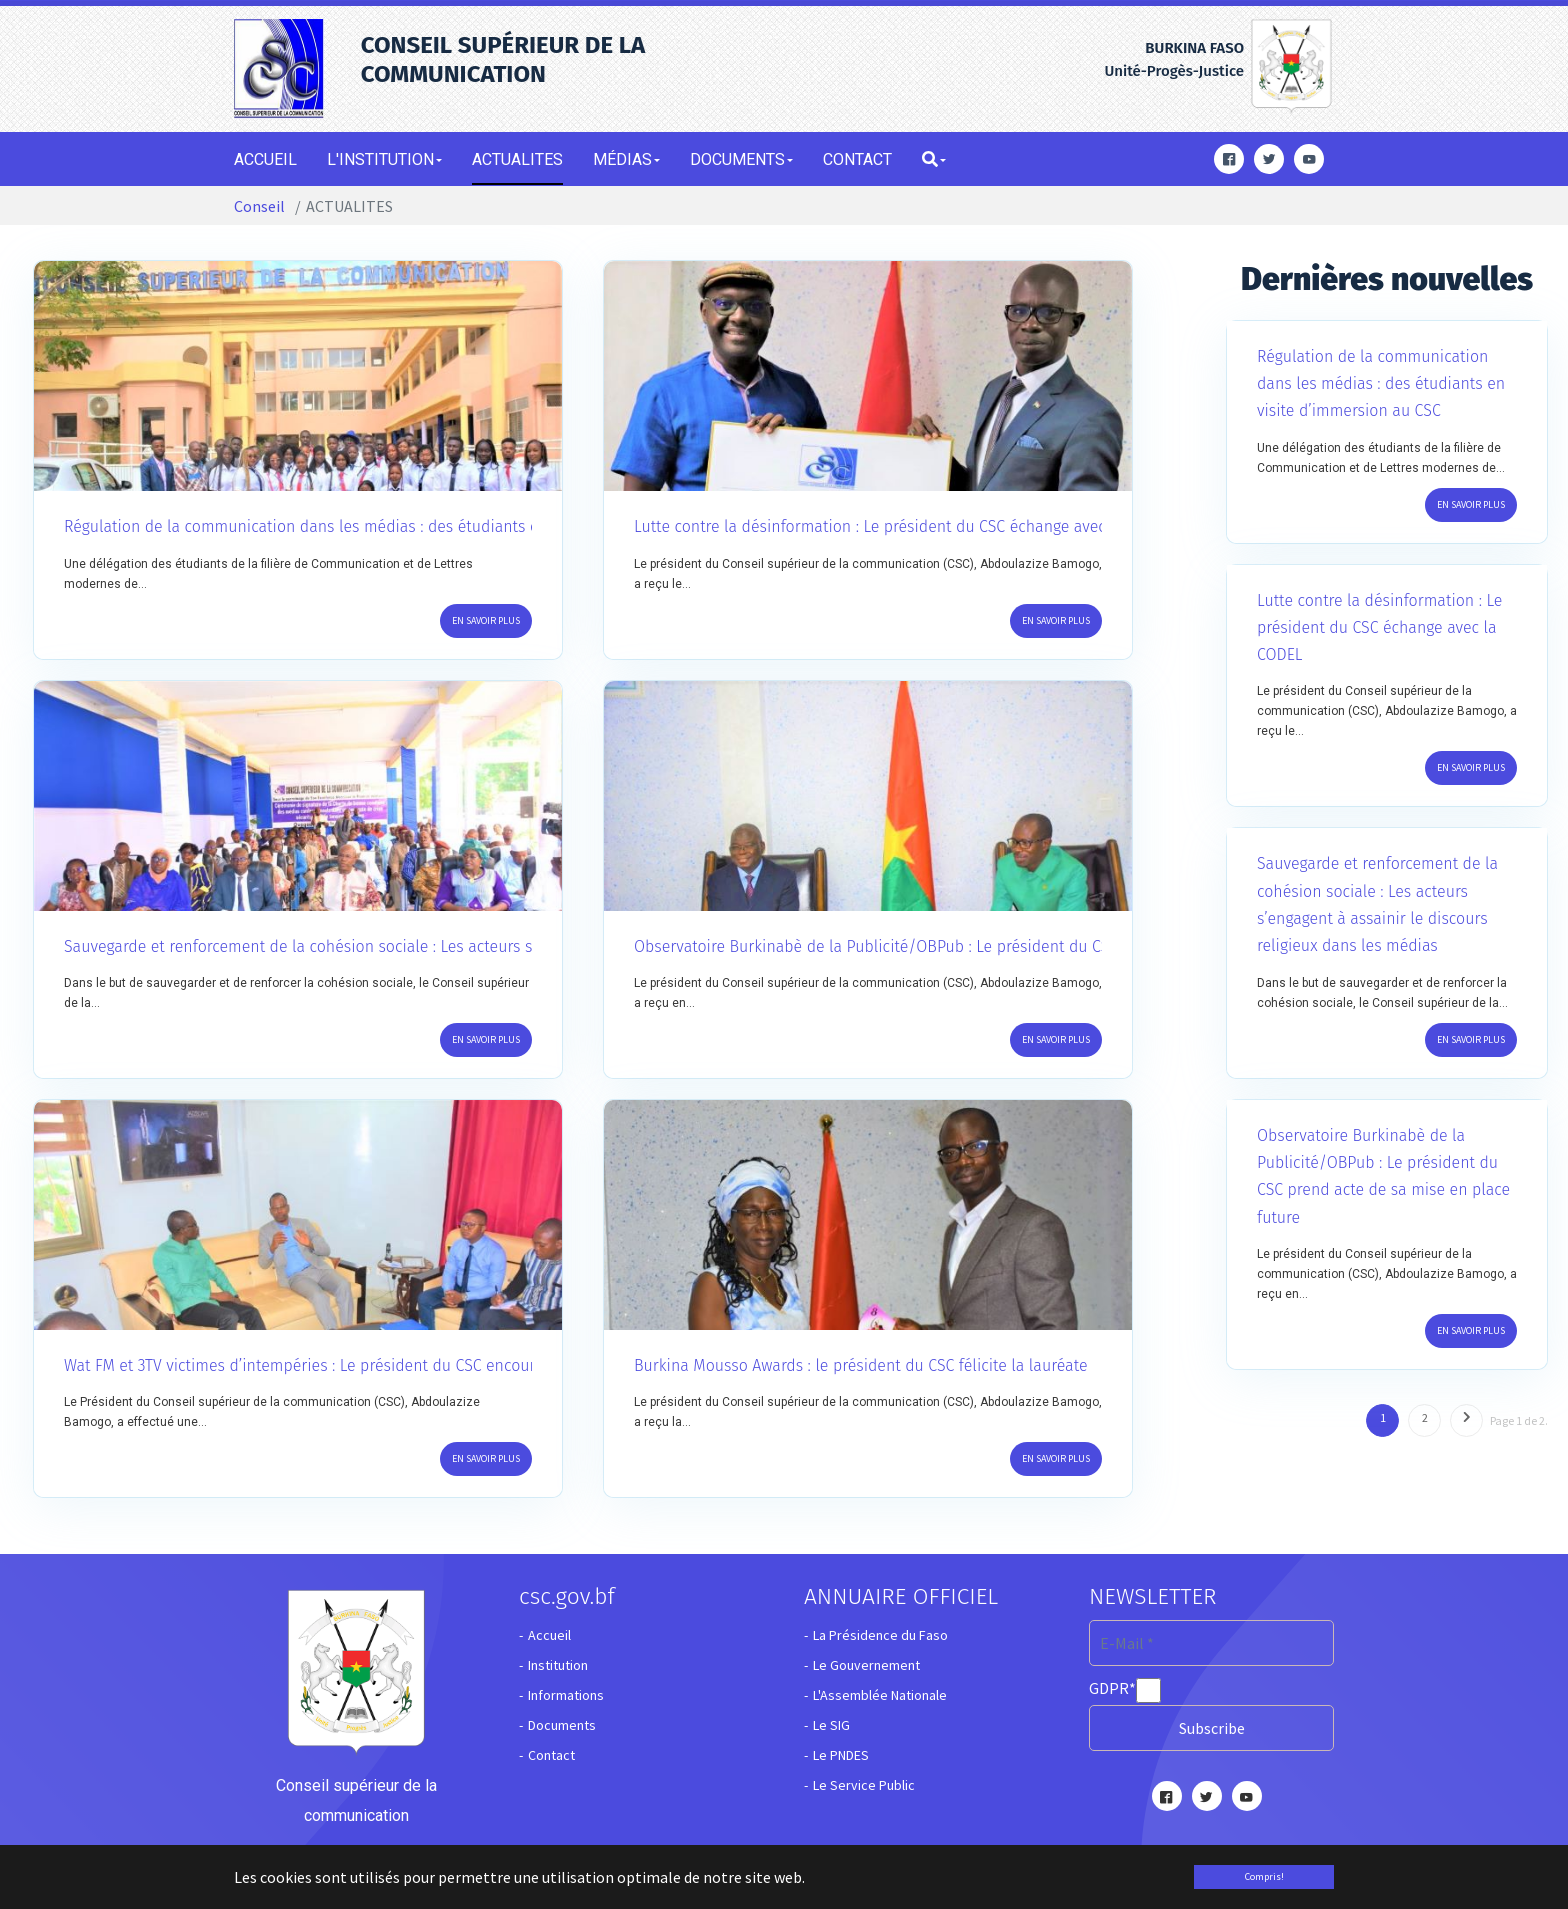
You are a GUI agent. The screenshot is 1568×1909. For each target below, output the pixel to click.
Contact (551, 1755)
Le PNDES (841, 1755)
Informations (566, 1695)
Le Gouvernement (866, 1665)
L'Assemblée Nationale (880, 1695)
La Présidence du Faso (880, 1635)
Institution (558, 1665)
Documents (562, 1725)
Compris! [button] (1264, 1876)
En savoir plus (486, 620)
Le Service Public (864, 1785)
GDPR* (1112, 1688)
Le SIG (831, 1725)
